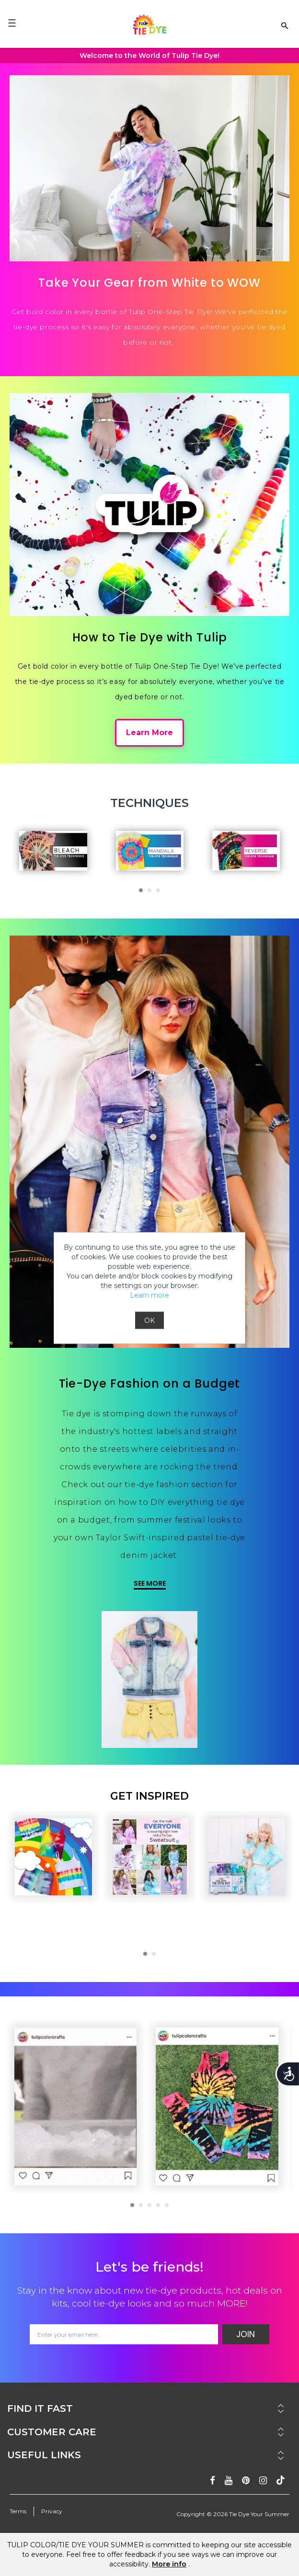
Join (245, 2334)
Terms (18, 2511)
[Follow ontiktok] (280, 2480)
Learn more (149, 1295)
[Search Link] (284, 25)
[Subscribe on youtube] (228, 2480)
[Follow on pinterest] (246, 2480)
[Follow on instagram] (263, 2480)
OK (149, 1320)
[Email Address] (124, 2334)
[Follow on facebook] (212, 2480)
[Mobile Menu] (12, 23)
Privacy (51, 2511)
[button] (141, 890)
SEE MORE (150, 1583)
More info (169, 2564)
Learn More (149, 732)
